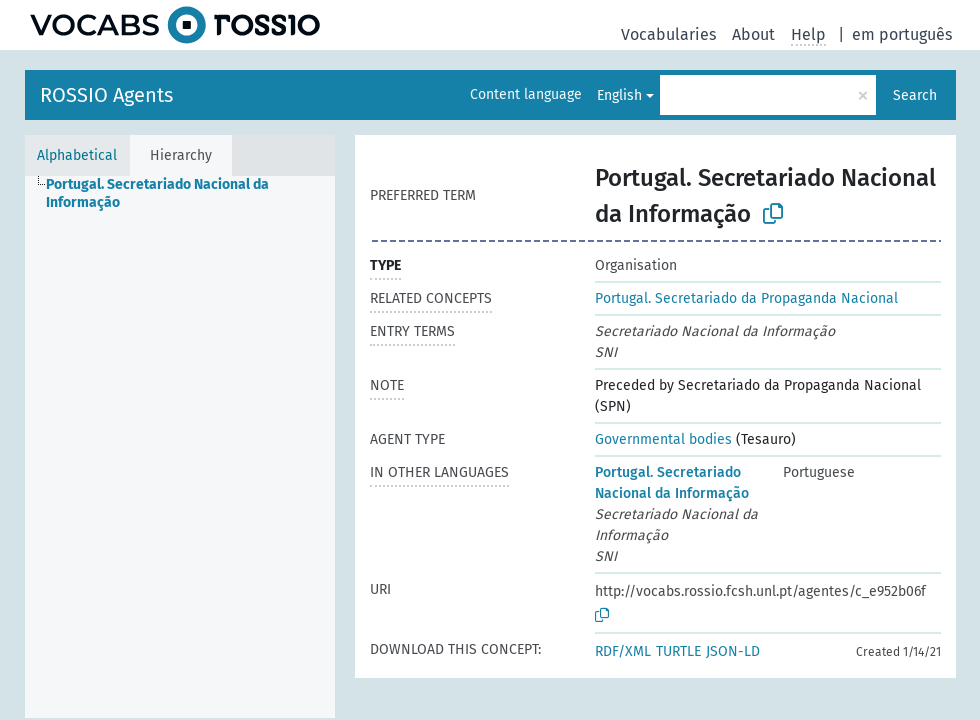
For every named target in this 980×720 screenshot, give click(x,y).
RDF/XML (623, 651)
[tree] (180, 447)
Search (915, 95)
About (753, 34)
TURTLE (678, 651)
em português (902, 34)
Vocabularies (668, 34)
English (619, 95)
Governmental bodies (663, 439)
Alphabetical (77, 155)
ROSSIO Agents (106, 95)
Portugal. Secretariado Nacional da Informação (672, 483)
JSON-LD (733, 651)
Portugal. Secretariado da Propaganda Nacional (746, 298)
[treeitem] (199, 194)
